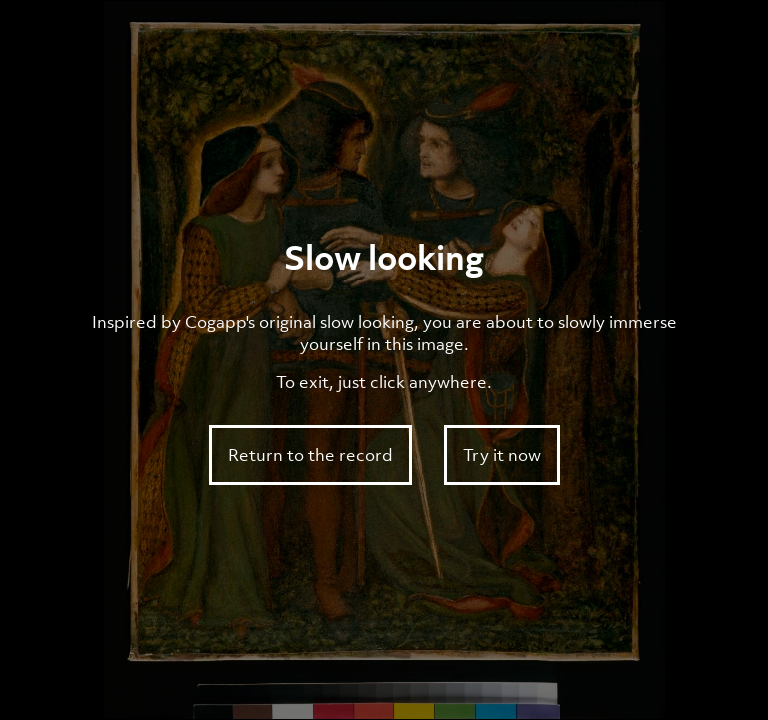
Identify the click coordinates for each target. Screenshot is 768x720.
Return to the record (310, 455)
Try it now (502, 455)
